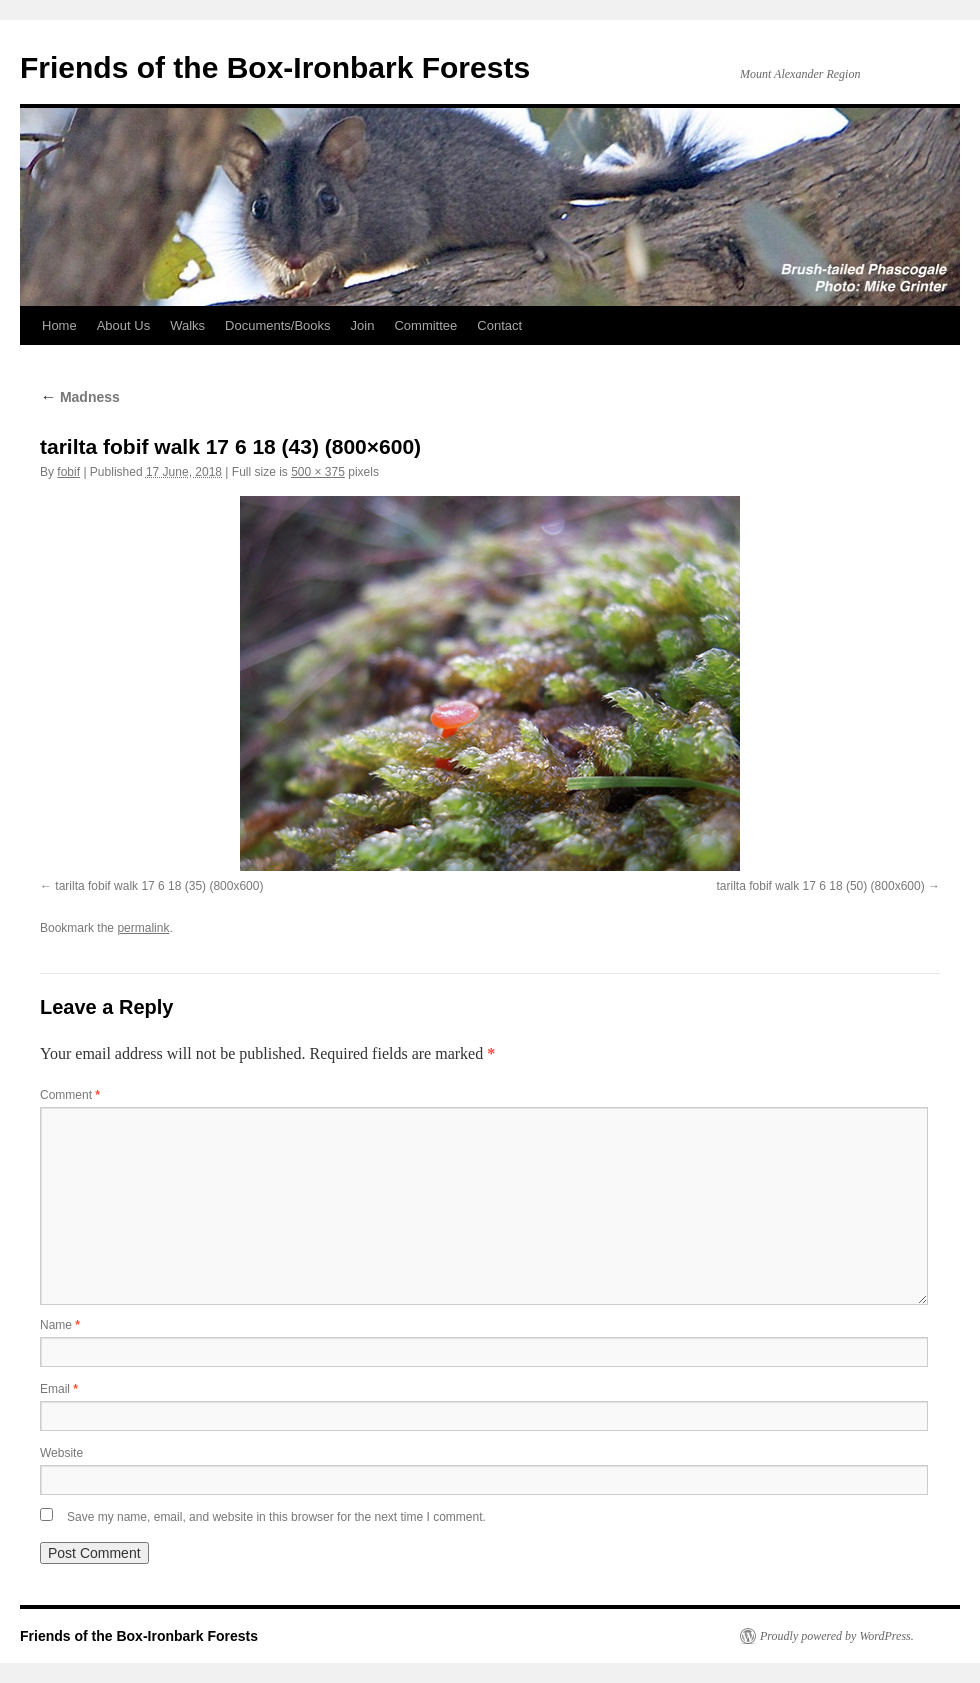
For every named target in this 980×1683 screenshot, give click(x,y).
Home (59, 325)
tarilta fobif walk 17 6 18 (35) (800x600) (159, 886)
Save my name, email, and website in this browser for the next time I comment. (276, 1517)
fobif (68, 472)
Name (60, 1325)
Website (61, 1453)
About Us (123, 325)
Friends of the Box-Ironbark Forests (275, 67)
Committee (425, 325)
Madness (80, 397)
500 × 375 (318, 472)
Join (363, 325)
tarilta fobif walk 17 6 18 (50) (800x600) (821, 886)
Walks (187, 325)
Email (59, 1389)
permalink (143, 928)
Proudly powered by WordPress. (837, 1636)
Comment (70, 1095)
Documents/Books (278, 325)
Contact (499, 325)
